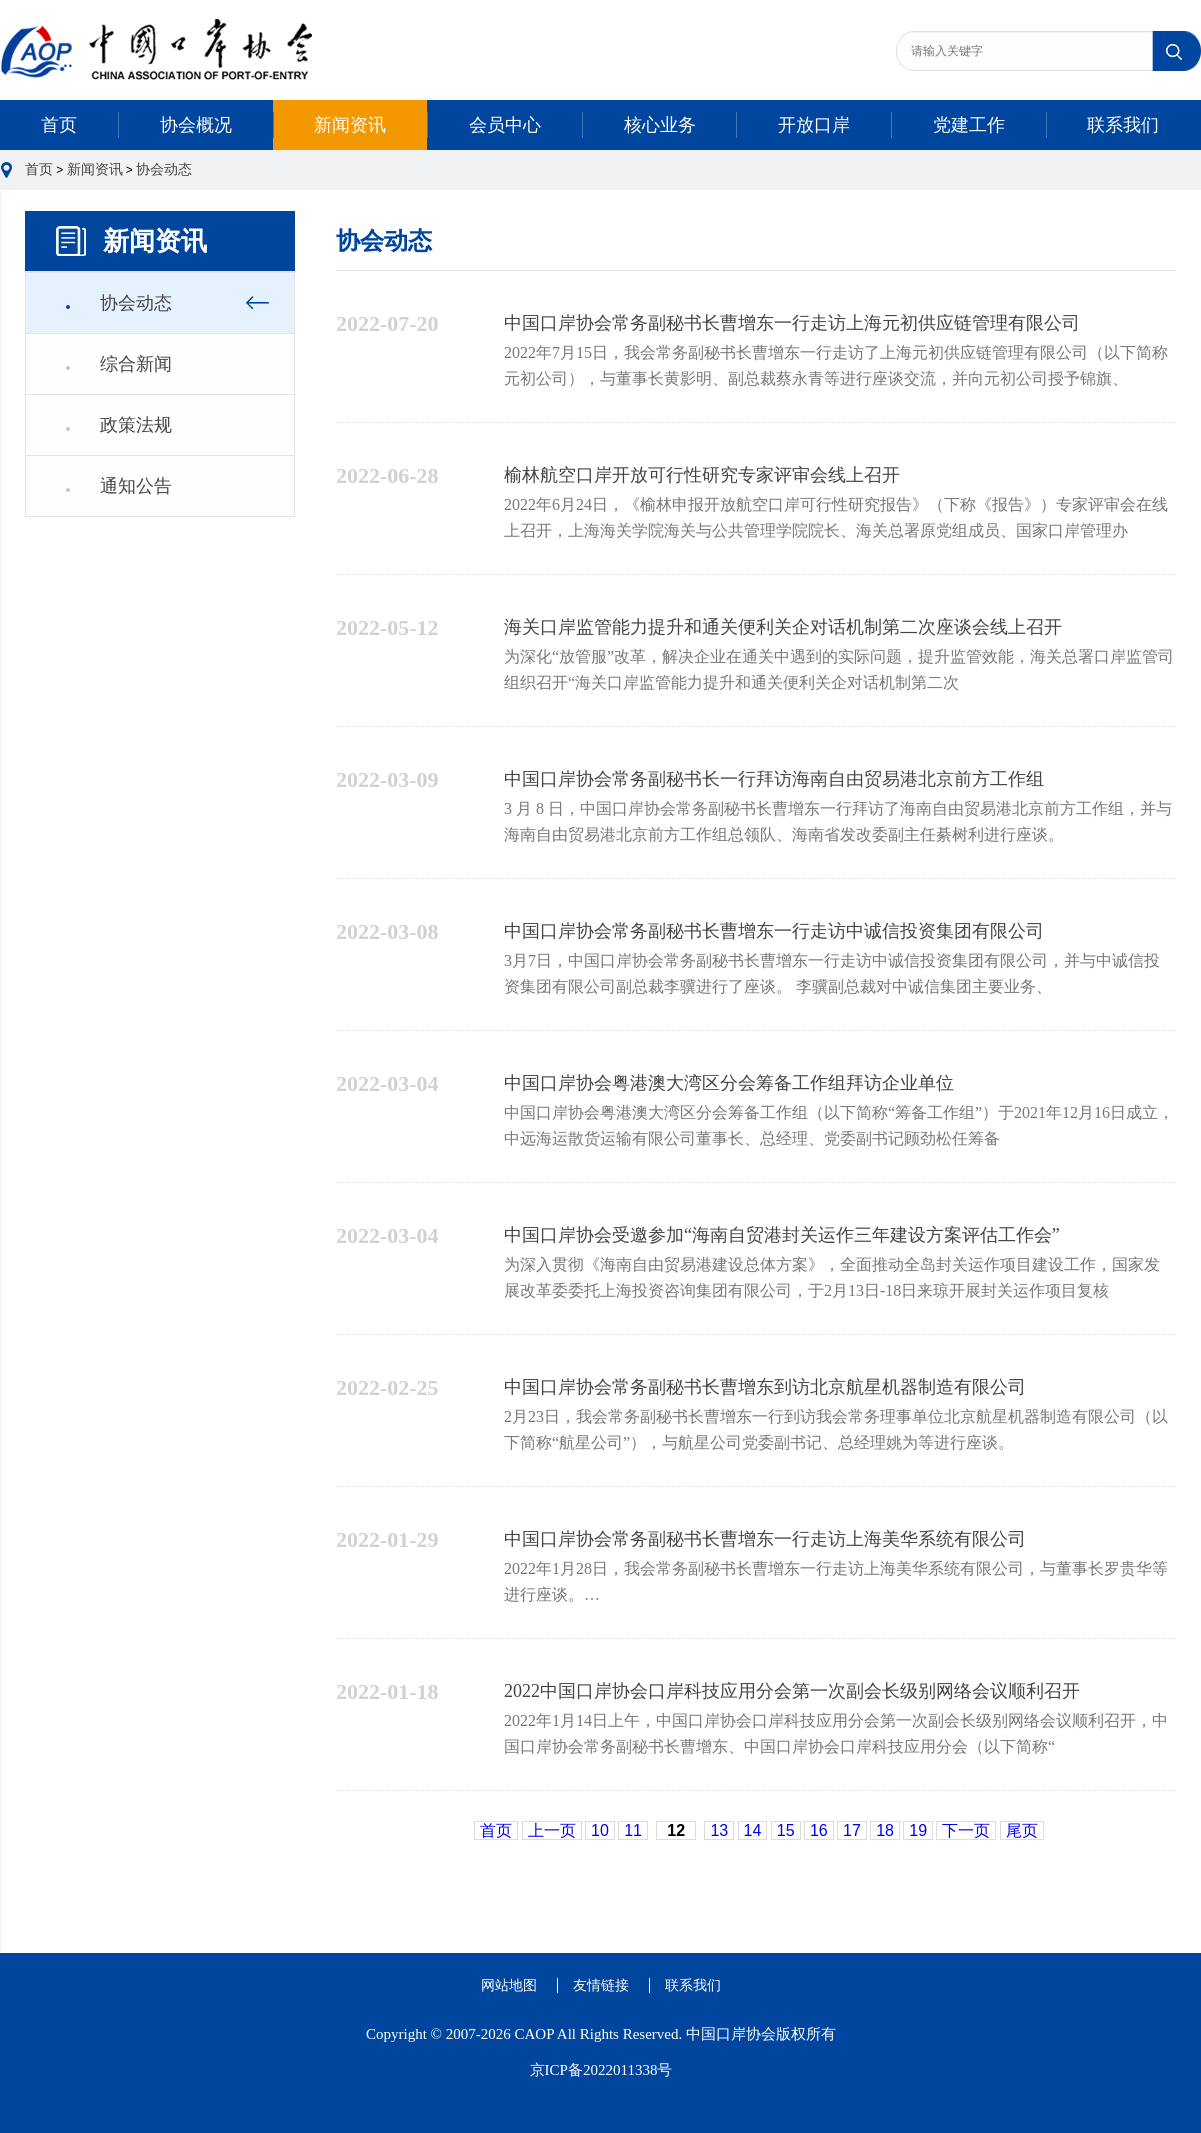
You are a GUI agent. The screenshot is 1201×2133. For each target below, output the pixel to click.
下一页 (966, 1830)
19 (918, 1830)
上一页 (552, 1830)
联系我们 (1123, 125)
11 (633, 1830)
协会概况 (196, 125)
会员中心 (505, 125)
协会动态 (164, 169)
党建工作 (969, 125)
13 (719, 1830)
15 (786, 1830)
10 (600, 1830)
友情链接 (601, 1985)
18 (885, 1830)
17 (852, 1830)
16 (819, 1830)
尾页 (1022, 1830)
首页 (59, 125)
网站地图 (509, 1985)
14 (753, 1830)
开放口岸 (814, 125)
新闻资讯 (350, 125)
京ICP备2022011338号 (601, 2070)
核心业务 (660, 125)
